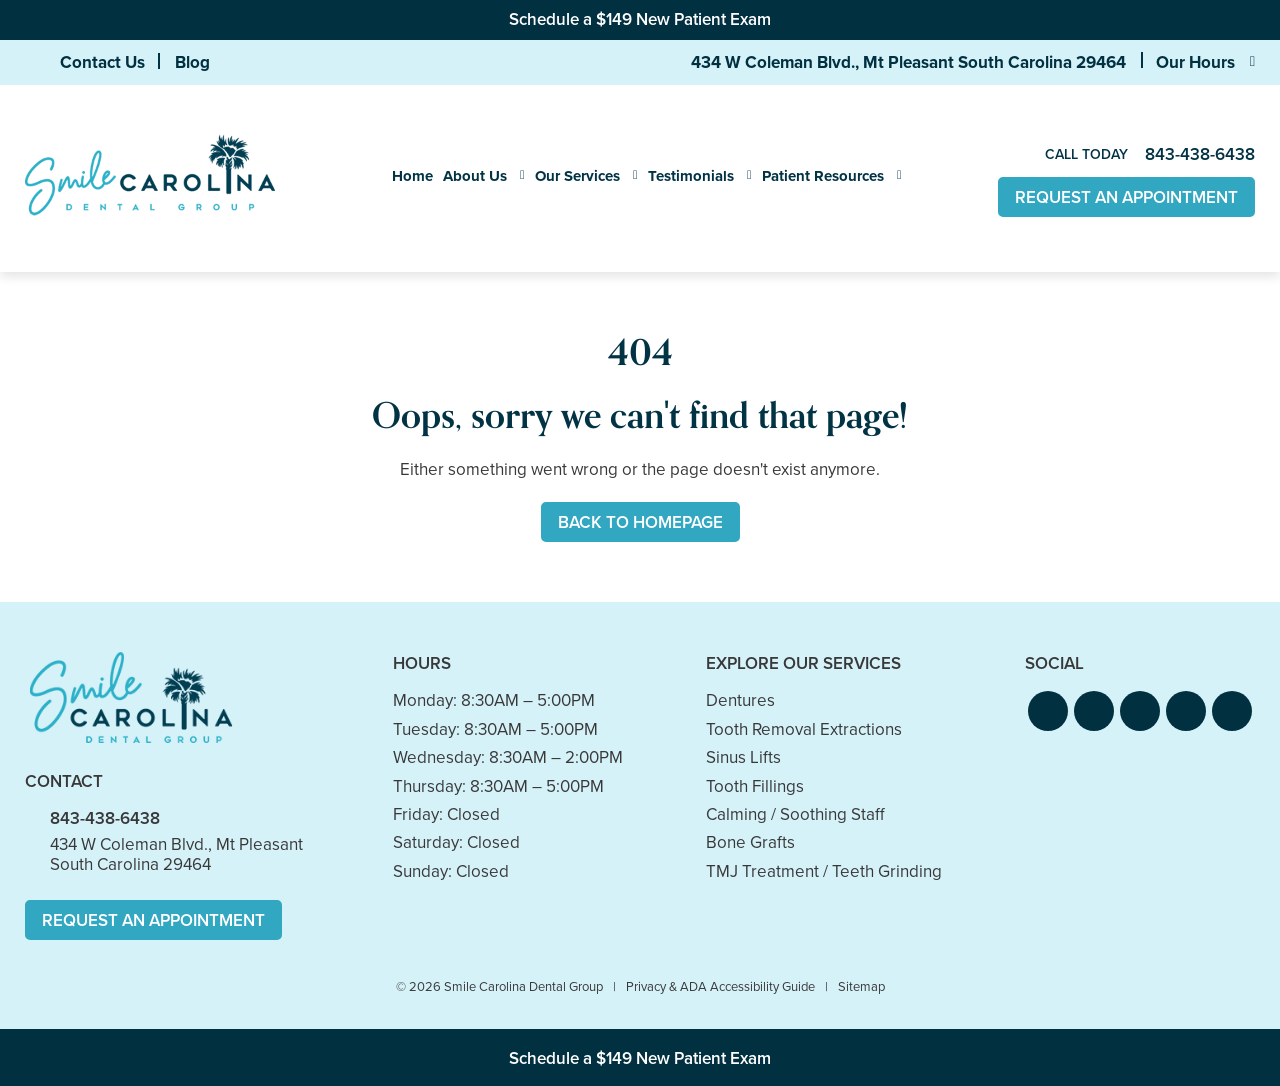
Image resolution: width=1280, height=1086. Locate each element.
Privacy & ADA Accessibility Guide (720, 986)
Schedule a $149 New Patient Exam (640, 19)
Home (412, 176)
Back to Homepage (640, 522)
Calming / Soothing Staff (795, 814)
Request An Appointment (1126, 197)
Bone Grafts (750, 842)
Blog (192, 62)
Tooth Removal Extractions (804, 729)
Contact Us (102, 62)
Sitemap (861, 986)
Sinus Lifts (743, 757)
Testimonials (691, 176)
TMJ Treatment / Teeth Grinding (824, 871)
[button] (1048, 711)
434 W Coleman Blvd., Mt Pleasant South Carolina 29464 (908, 62)
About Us (475, 176)
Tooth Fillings (755, 786)
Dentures (740, 700)
